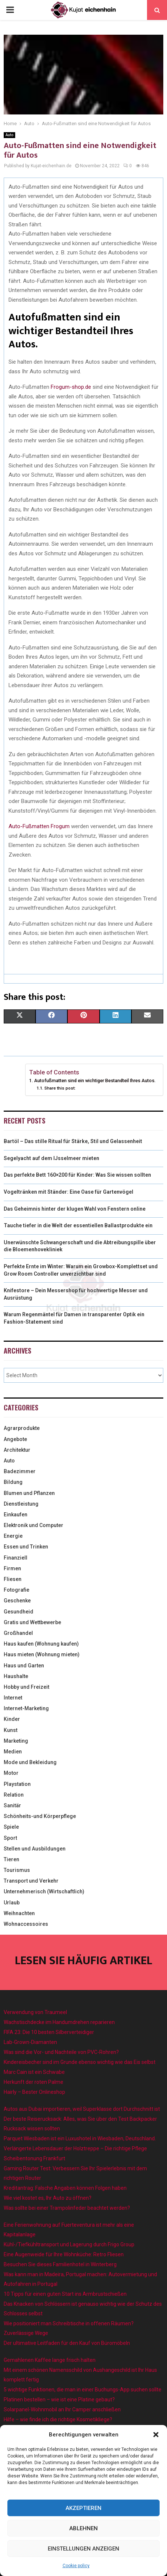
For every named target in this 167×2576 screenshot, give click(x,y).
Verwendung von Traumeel (35, 2012)
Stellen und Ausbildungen (35, 1849)
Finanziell (15, 1558)
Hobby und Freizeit (26, 1687)
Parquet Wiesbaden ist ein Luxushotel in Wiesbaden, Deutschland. (80, 2138)
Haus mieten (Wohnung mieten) (42, 1654)
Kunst (10, 1730)
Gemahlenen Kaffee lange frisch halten (50, 2360)
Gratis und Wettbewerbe (32, 1622)
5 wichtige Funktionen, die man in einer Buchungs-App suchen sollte (82, 2390)
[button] (156, 2434)
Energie (13, 1536)
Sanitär (12, 1805)
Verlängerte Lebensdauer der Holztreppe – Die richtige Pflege (75, 2148)
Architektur (17, 1450)
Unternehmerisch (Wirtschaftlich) (44, 1891)
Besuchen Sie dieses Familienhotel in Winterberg (60, 2264)
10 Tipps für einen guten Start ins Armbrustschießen (65, 2294)
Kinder (12, 1719)
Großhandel (18, 1633)
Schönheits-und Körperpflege (40, 1816)
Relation (14, 1795)
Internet (13, 1698)
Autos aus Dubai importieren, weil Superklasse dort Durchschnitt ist (82, 2109)
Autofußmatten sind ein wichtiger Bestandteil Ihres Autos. (95, 1080)
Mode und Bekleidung (30, 1762)
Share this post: (60, 1088)
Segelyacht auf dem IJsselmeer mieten (51, 1158)
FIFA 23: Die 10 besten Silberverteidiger (49, 2032)
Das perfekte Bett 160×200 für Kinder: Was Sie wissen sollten (77, 1175)
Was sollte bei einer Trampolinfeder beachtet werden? (67, 2208)
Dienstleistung (21, 1504)
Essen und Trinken (26, 1547)
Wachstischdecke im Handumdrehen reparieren (59, 2022)
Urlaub (12, 1903)
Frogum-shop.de (71, 387)
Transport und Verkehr (31, 1881)
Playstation (17, 1784)
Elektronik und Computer (33, 1525)
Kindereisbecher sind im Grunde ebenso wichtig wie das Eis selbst (80, 2062)
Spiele (11, 1827)
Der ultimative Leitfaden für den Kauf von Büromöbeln (67, 2343)
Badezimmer (20, 1471)
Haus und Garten (24, 1665)
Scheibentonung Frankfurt (34, 2158)
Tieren (11, 1859)
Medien (13, 1752)
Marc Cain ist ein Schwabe (34, 2072)
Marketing (16, 1741)
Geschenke (17, 1600)
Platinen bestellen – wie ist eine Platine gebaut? (59, 2399)
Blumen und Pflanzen (29, 1493)
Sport (10, 1838)
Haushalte (16, 1676)
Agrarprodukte (22, 1428)
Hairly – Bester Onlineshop (34, 2092)
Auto (9, 135)
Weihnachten (19, 1913)
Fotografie (16, 1590)
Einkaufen (15, 1514)
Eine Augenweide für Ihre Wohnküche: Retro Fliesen (64, 2254)
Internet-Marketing (26, 1708)
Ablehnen (83, 2528)
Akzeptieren (83, 2508)
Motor (11, 1773)
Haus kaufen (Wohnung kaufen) (41, 1644)
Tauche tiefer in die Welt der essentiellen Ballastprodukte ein (78, 1225)
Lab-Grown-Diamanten (30, 2042)
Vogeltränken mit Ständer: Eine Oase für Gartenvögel (68, 1192)
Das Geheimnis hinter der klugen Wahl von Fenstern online (75, 1209)
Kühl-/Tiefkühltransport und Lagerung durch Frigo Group (69, 2244)
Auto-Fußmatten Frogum (39, 826)
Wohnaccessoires (26, 1924)
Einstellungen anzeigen (83, 2548)
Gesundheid (18, 1612)
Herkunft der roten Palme (33, 2082)
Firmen (12, 1568)
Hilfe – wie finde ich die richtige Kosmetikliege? (58, 2419)
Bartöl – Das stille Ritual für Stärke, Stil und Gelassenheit (73, 1141)
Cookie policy (76, 2565)
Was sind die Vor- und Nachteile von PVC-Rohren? (61, 2052)
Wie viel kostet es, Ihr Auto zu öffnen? (47, 2198)
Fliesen (12, 1579)
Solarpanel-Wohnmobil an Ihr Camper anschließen (62, 2409)
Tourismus (17, 1870)
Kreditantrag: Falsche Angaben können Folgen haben (65, 2188)
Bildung (13, 1482)
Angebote (15, 1439)
